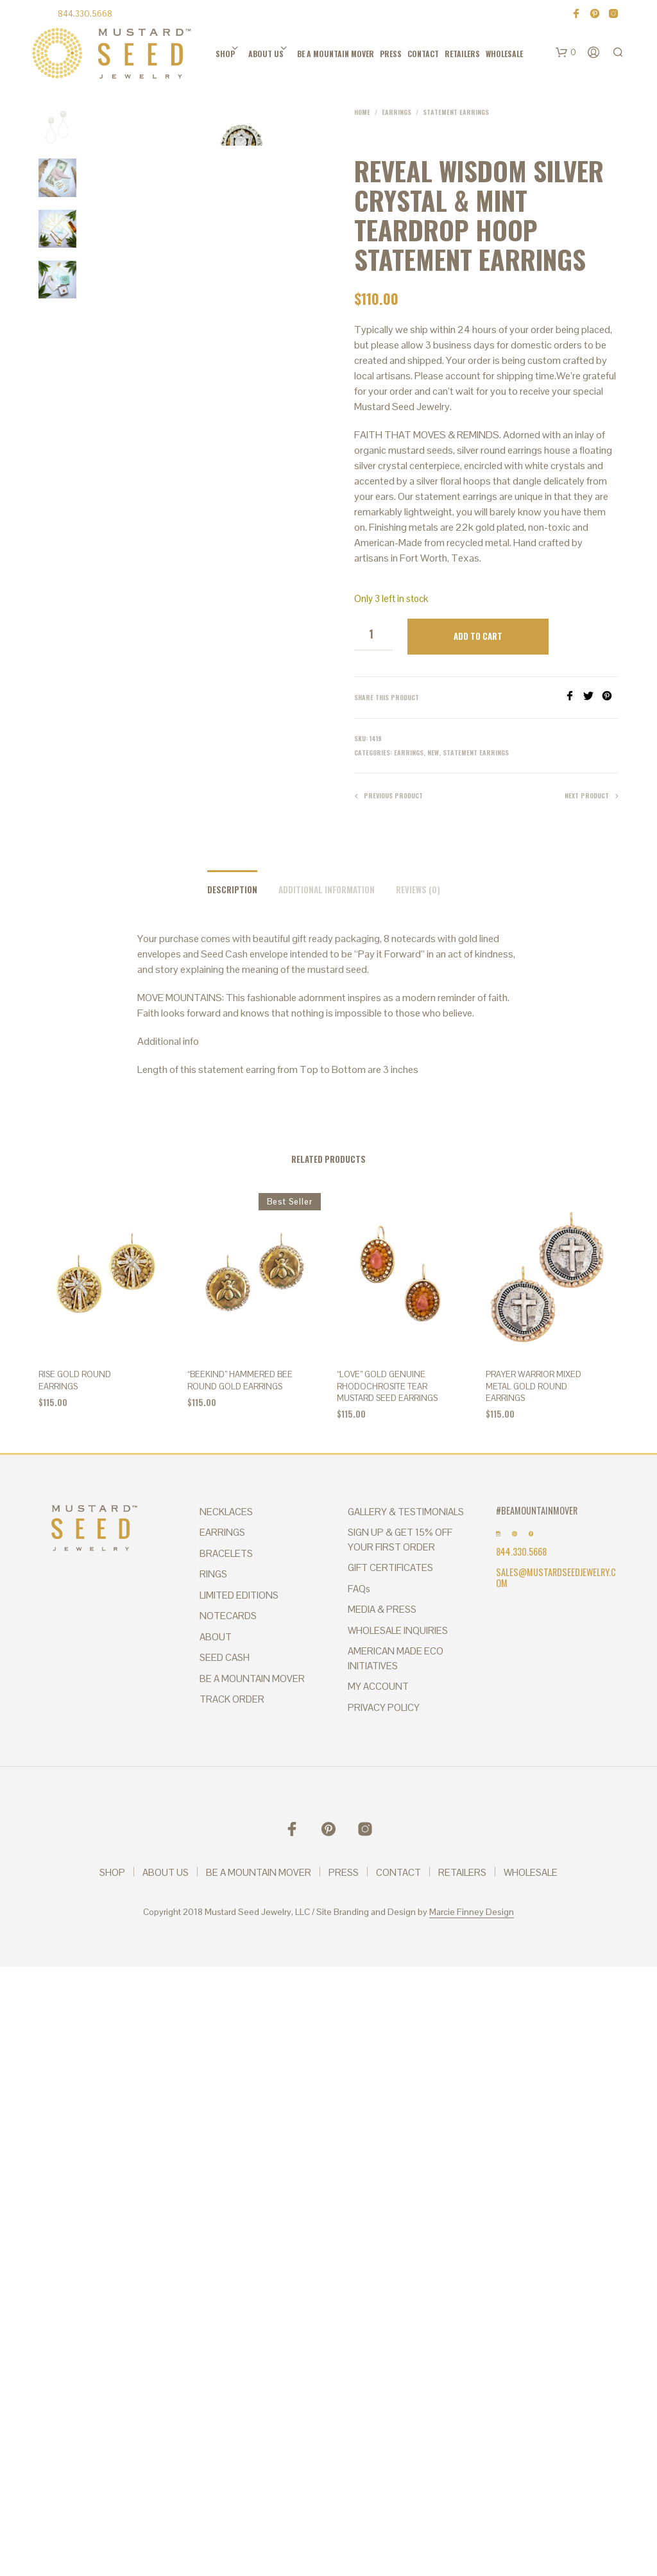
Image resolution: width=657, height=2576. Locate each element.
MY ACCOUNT (378, 1686)
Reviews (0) (418, 889)
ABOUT (216, 1637)
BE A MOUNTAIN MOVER (335, 53)
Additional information (326, 889)
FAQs (359, 1589)
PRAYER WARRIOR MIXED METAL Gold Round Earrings (533, 1386)
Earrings (396, 112)
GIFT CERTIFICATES (390, 1567)
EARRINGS (222, 1532)
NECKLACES (226, 1512)
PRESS (391, 53)
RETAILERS (462, 53)
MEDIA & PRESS (382, 1609)
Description (232, 889)
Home (362, 112)
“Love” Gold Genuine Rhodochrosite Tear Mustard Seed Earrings (387, 1386)
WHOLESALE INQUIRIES (398, 1630)
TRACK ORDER (232, 1699)
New (433, 752)
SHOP (225, 53)
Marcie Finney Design (471, 1912)
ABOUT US (266, 53)
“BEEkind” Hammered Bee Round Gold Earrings (240, 1380)
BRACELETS (226, 1553)
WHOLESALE (504, 53)
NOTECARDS (228, 1616)
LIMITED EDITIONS (239, 1595)
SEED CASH (225, 1657)
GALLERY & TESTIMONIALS (406, 1512)
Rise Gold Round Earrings (74, 1380)
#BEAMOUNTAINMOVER (536, 1510)
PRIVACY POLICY (384, 1707)
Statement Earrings (456, 112)
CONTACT (423, 53)
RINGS (213, 1574)
